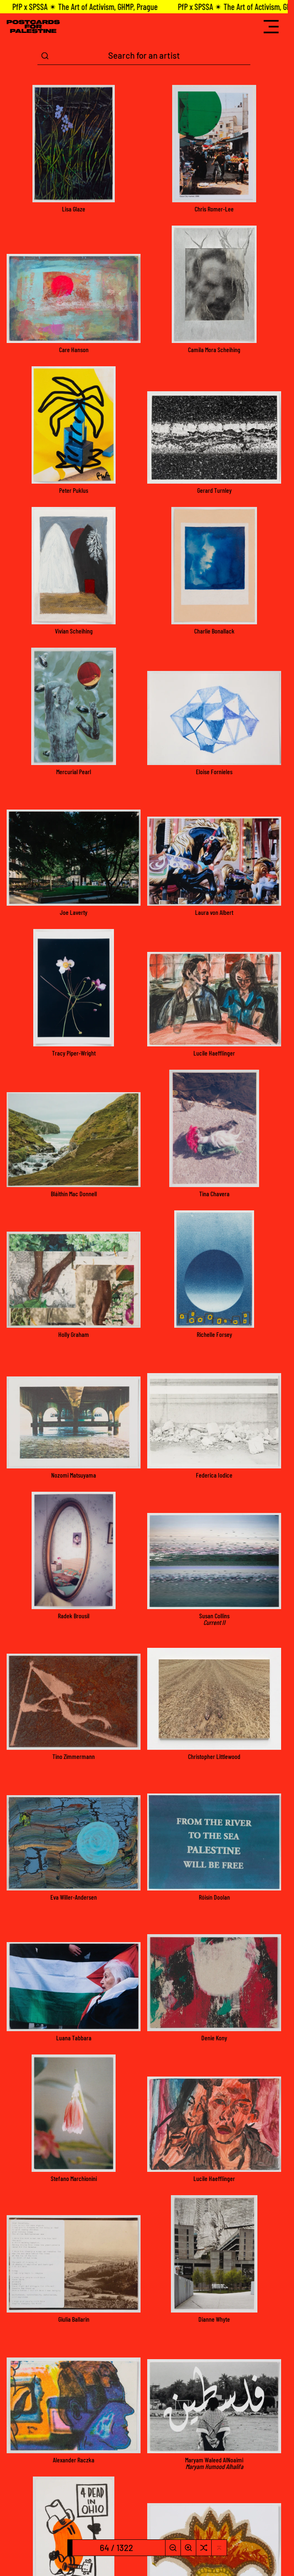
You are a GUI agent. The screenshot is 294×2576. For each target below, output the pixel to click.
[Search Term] (143, 56)
